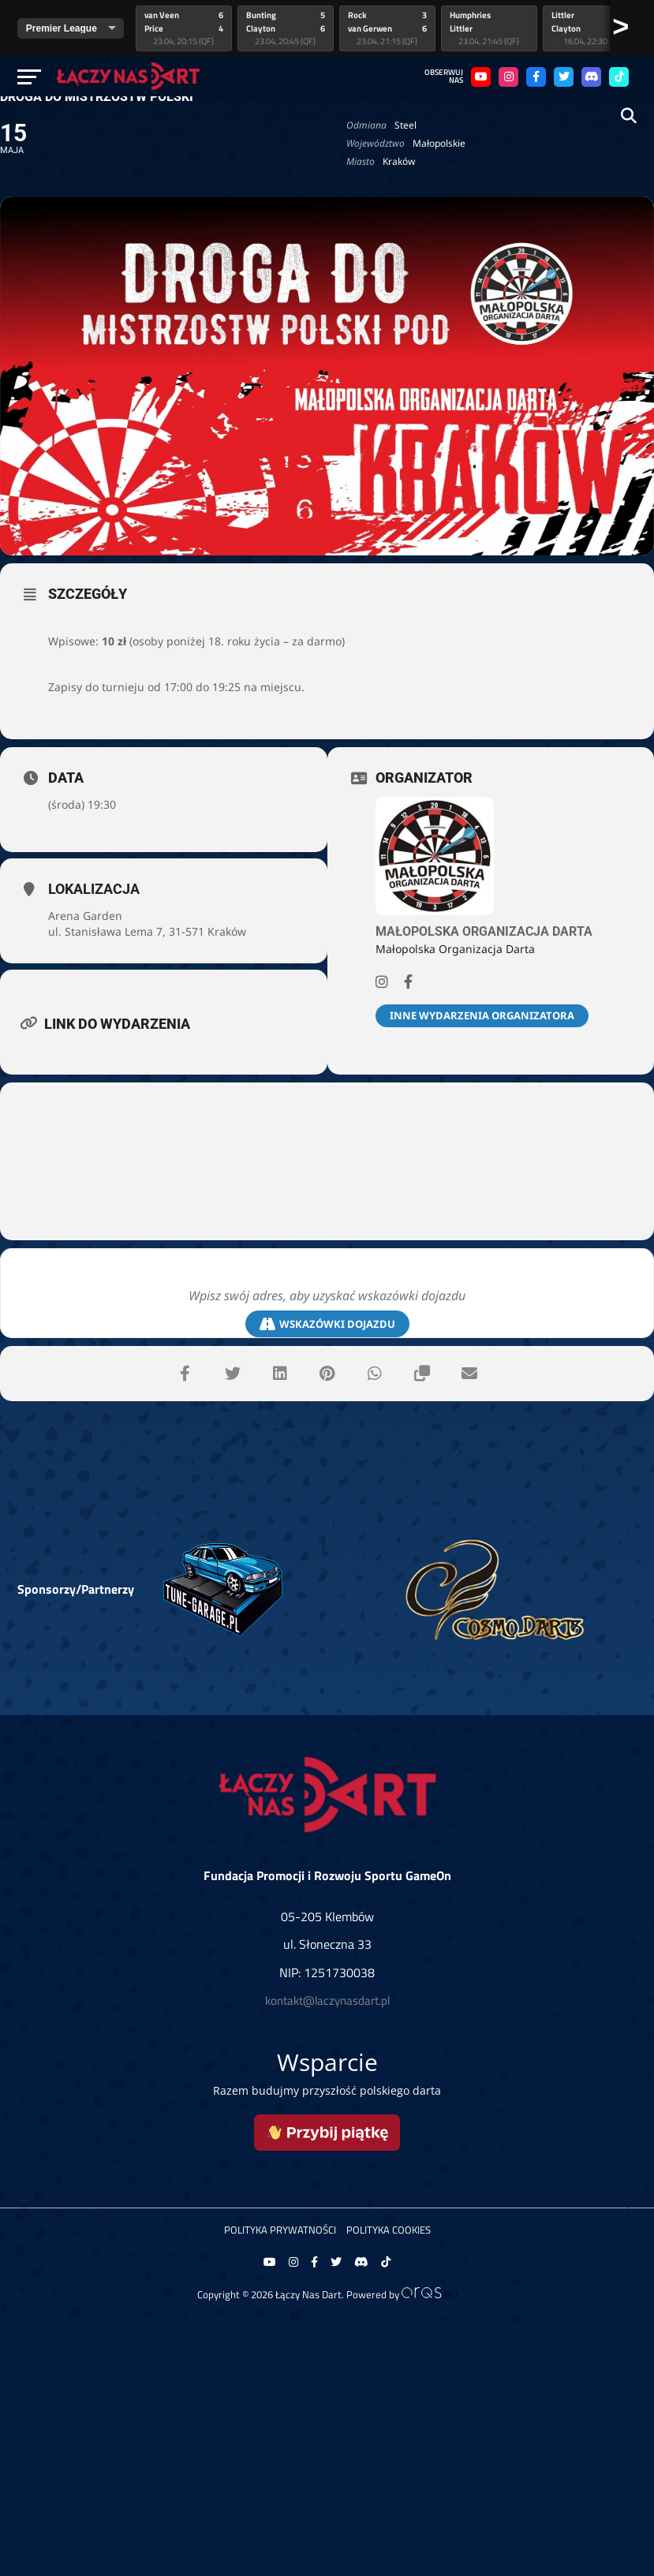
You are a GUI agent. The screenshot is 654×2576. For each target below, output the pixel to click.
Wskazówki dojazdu (327, 1324)
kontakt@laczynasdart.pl (327, 2000)
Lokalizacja (94, 888)
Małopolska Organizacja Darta (484, 931)
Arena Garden (85, 915)
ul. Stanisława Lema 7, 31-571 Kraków (147, 931)
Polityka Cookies (388, 2230)
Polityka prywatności (280, 2230)
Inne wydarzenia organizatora (482, 1015)
